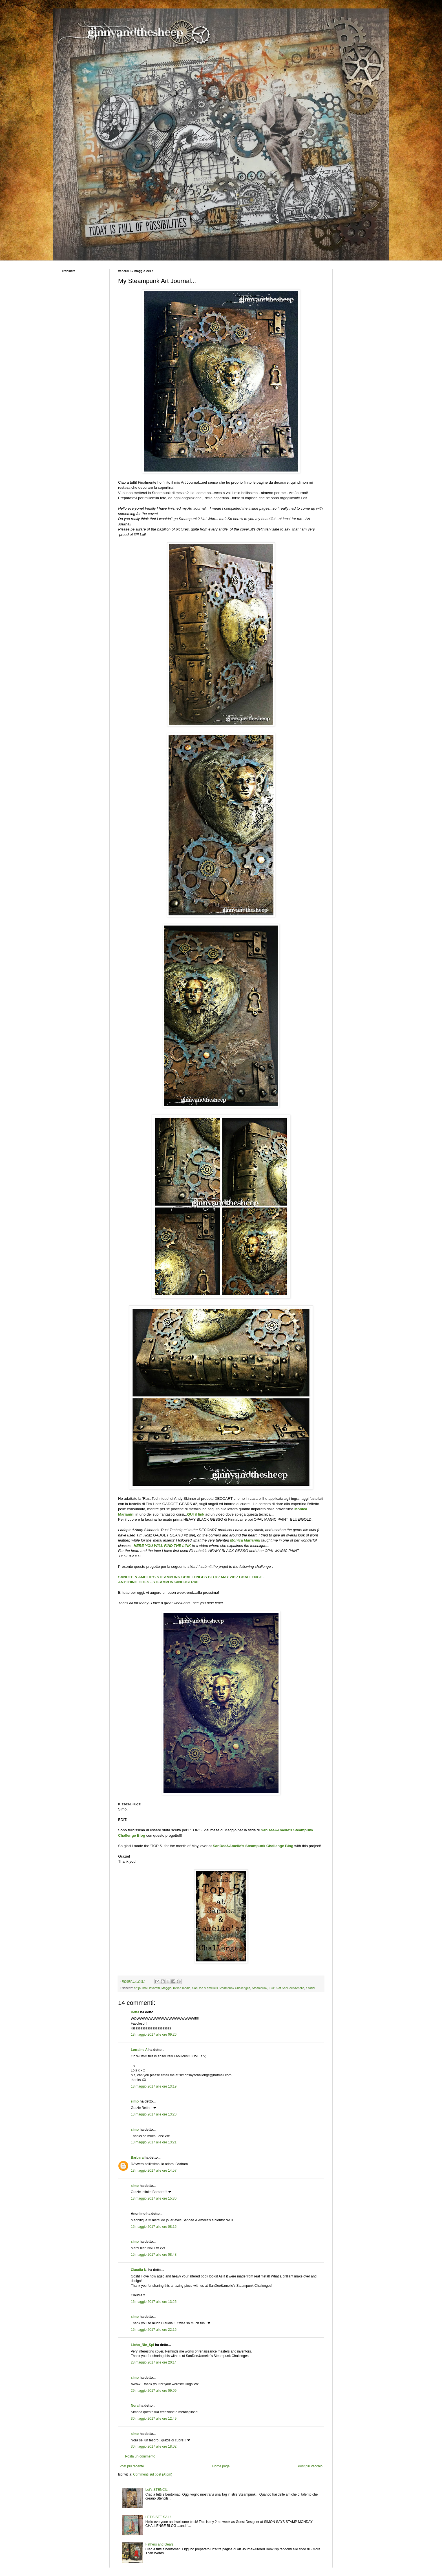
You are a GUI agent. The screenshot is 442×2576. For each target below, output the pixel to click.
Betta (135, 2012)
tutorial (310, 1988)
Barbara (137, 2158)
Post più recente (132, 2466)
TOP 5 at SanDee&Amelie (286, 1988)
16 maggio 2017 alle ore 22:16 (153, 2330)
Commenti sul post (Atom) (152, 2474)
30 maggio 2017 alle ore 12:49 (153, 2419)
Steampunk (260, 1988)
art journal (140, 1988)
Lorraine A (139, 2050)
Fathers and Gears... (160, 2544)
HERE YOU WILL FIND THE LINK (162, 1546)
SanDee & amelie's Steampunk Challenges (221, 1988)
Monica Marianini (245, 1540)
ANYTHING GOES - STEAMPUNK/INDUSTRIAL (159, 1582)
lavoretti (154, 1988)
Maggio (166, 1988)
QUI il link (195, 1514)
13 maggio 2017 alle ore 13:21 (153, 2142)
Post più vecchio (310, 2466)
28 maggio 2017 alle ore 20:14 (153, 2362)
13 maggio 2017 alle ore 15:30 (153, 2198)
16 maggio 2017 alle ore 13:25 (153, 2302)
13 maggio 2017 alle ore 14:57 (153, 2170)
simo (135, 2101)
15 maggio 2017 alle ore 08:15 (153, 2227)
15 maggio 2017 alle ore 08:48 (153, 2255)
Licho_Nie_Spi (142, 2345)
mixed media (181, 1988)
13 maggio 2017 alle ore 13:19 (153, 2086)
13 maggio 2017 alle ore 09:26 (153, 2034)
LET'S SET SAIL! (158, 2517)
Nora (134, 2406)
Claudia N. (139, 2270)
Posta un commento (140, 2456)
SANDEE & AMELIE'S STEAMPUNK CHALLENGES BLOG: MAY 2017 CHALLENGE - (192, 1577)
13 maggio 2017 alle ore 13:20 (153, 2114)
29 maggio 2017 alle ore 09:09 (153, 2391)
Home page (221, 2466)
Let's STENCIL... (158, 2490)
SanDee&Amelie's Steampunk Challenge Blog (253, 1846)
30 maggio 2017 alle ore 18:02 (153, 2446)
